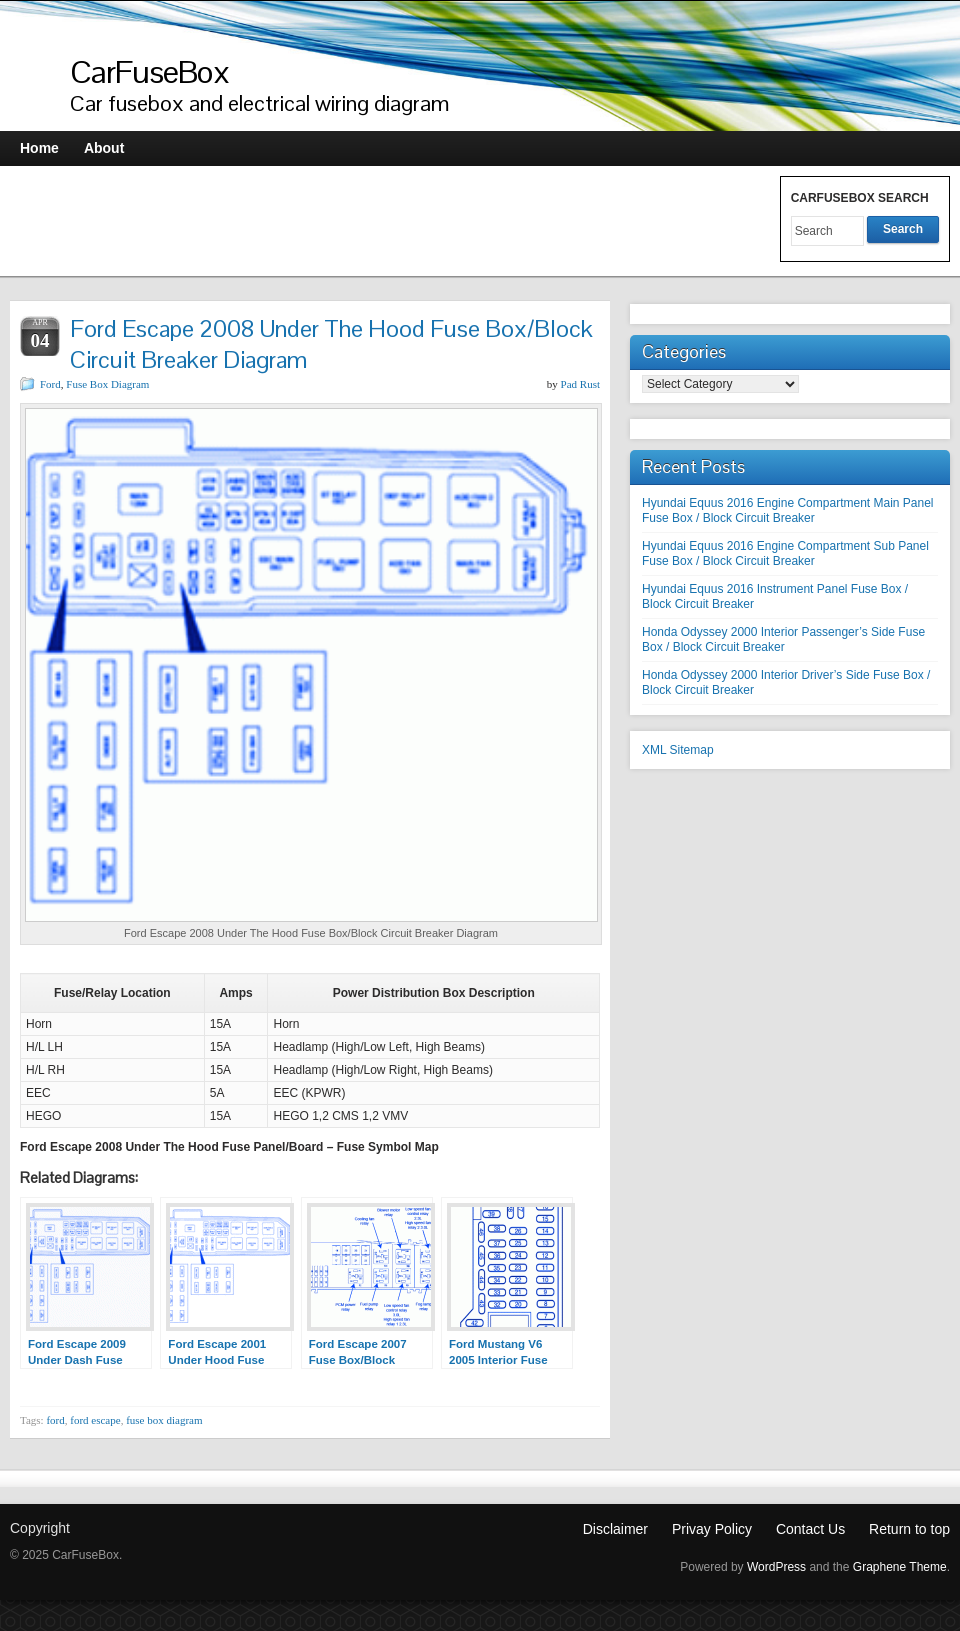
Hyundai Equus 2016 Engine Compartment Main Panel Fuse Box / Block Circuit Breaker (788, 510)
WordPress (776, 1567)
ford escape (95, 1420)
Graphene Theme (900, 1567)
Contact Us (810, 1529)
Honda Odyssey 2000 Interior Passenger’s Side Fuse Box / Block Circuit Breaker (783, 639)
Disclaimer (615, 1529)
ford (55, 1420)
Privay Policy (712, 1529)
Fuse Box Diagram (107, 384)
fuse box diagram (164, 1420)
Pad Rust (580, 384)
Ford (50, 384)
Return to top (909, 1529)
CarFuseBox (150, 71)
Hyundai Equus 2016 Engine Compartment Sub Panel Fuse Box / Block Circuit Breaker (785, 553)
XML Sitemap (678, 750)
